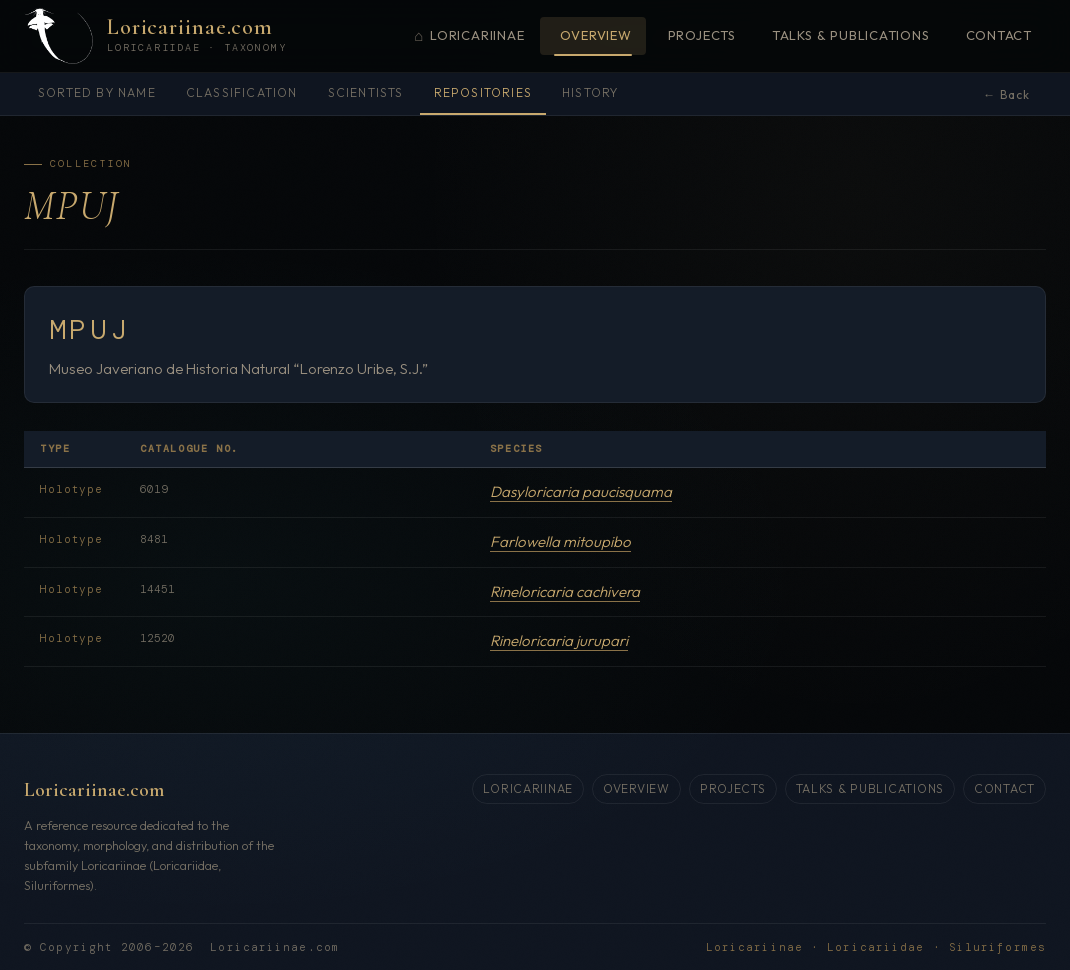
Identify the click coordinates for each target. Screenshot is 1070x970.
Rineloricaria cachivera (565, 591)
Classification (242, 92)
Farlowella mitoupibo (560, 541)
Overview (595, 35)
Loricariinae (469, 36)
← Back (1006, 94)
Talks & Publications (851, 35)
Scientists (366, 92)
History (590, 92)
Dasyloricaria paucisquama (581, 491)
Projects (702, 35)
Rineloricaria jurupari (559, 640)
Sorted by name (97, 92)
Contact (999, 35)
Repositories (483, 92)
